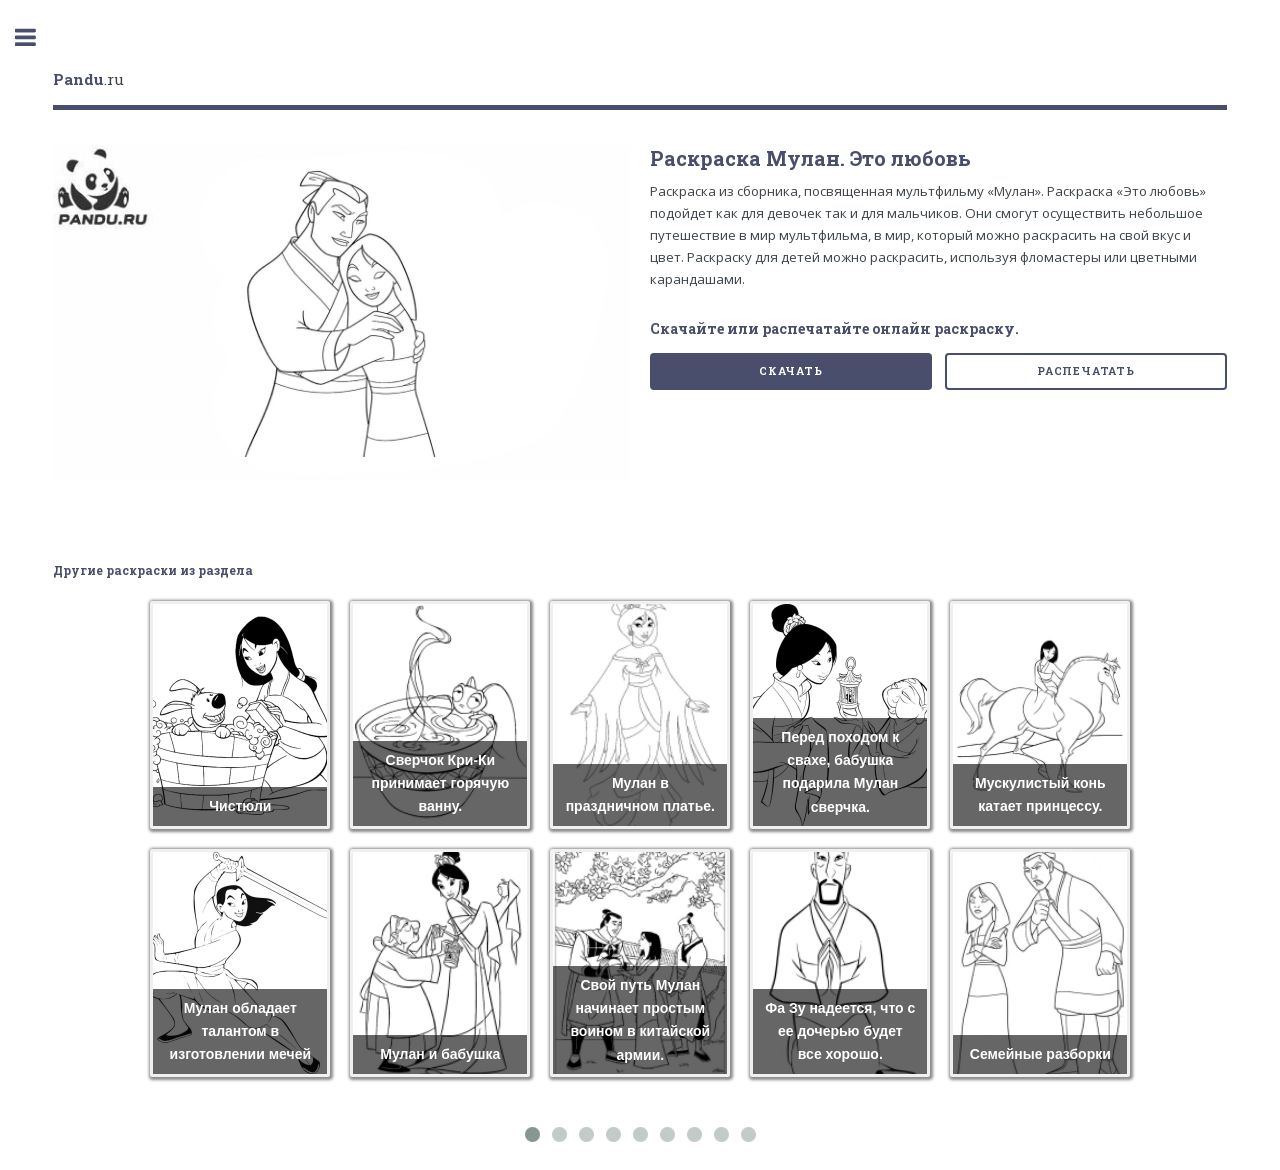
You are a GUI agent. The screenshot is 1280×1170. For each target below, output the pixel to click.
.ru (88, 79)
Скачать (791, 371)
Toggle (36, 37)
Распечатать (1086, 371)
